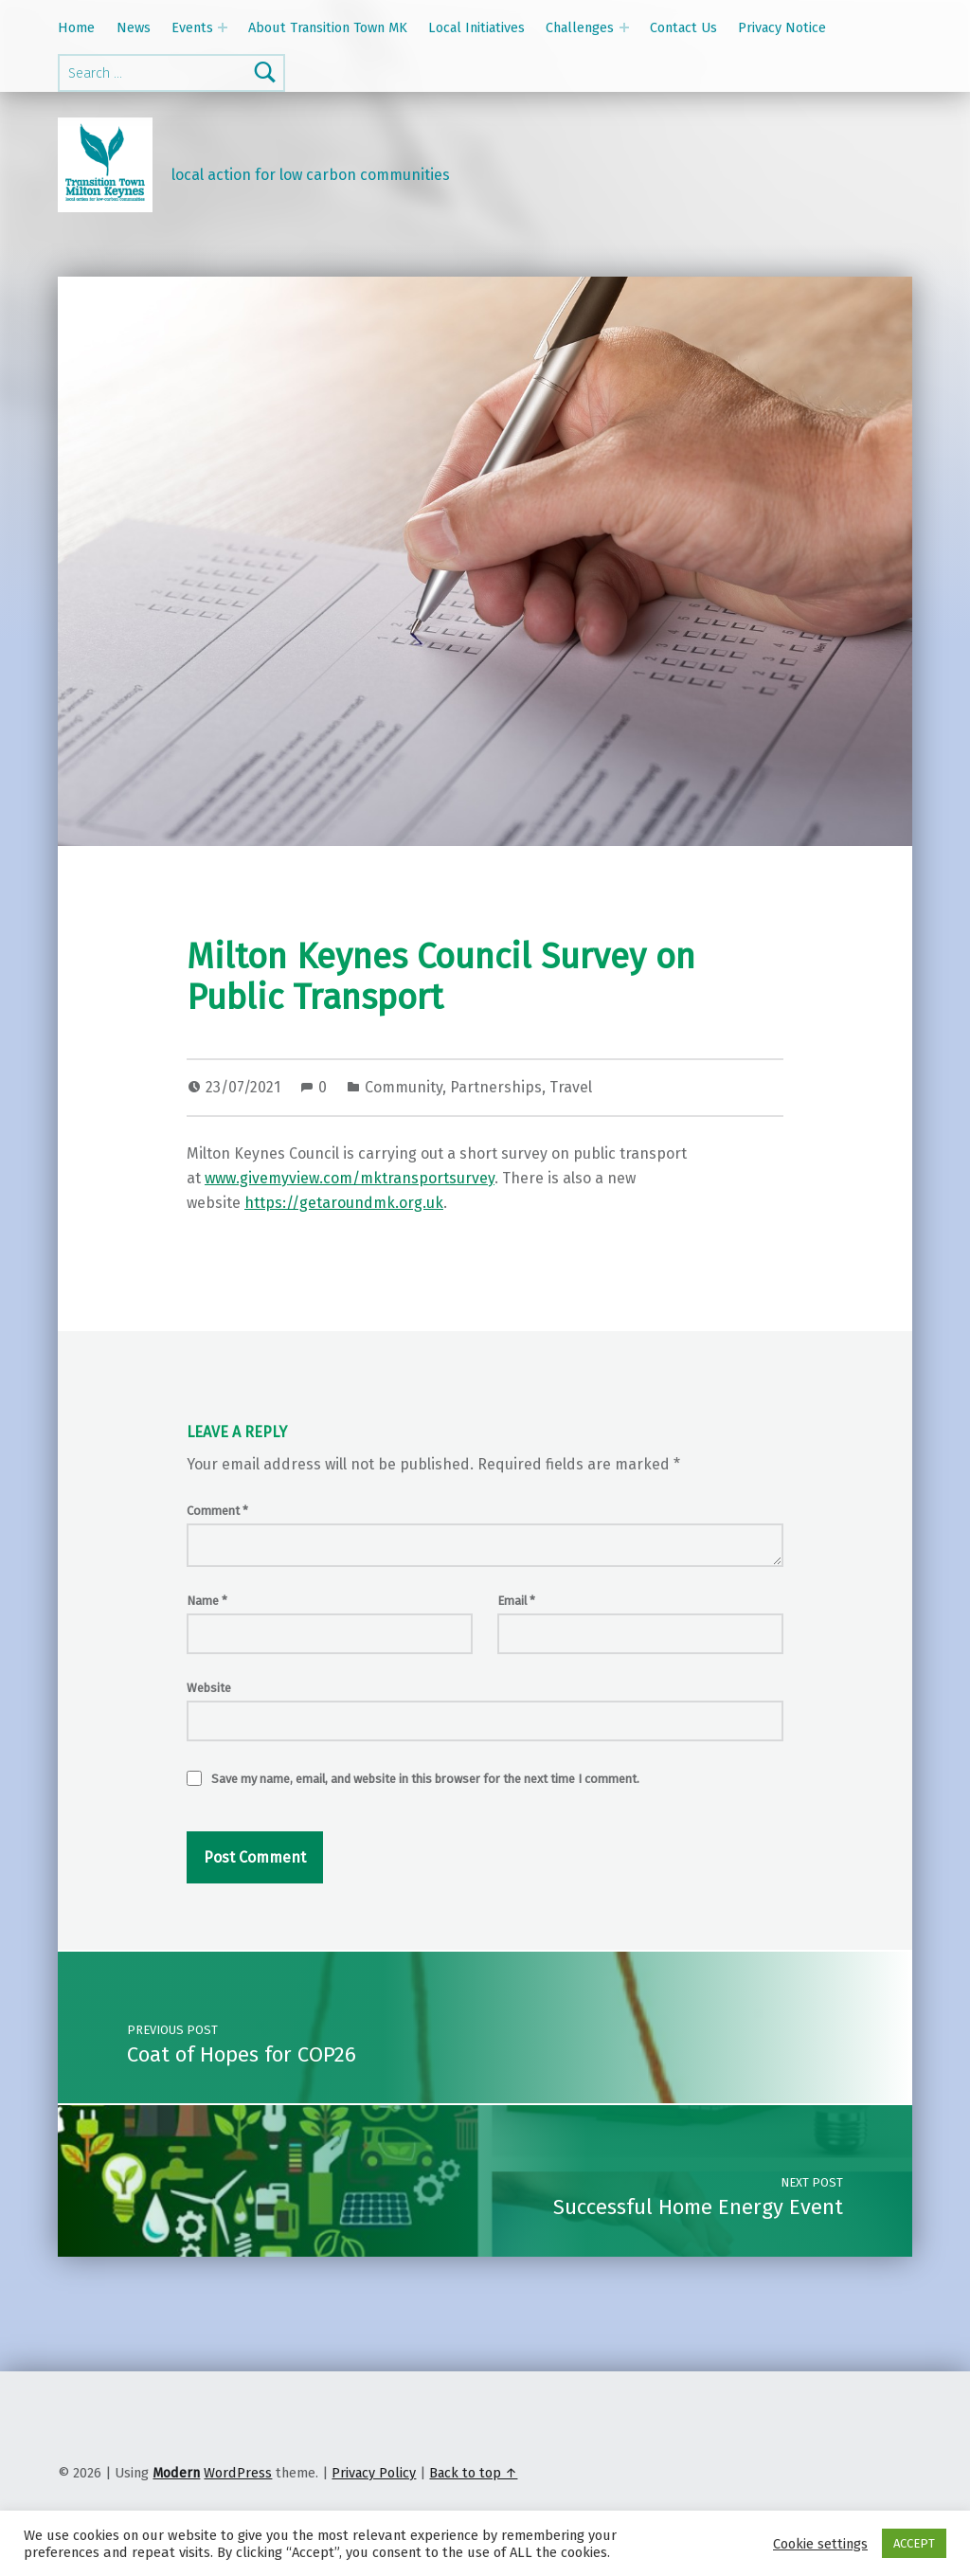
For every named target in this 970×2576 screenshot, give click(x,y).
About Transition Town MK (327, 27)
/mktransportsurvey (423, 1178)
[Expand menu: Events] (222, 27)
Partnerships (496, 1087)
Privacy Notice (782, 27)
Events (192, 27)
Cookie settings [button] (820, 2543)
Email (516, 1601)
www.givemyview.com (278, 1178)
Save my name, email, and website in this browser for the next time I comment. (425, 1779)
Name (207, 1601)
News (134, 27)
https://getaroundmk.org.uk (343, 1203)
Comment (217, 1511)
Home (76, 27)
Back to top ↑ (473, 2472)
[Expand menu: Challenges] (624, 27)
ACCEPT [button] (914, 2543)
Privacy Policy (374, 2472)
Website (209, 1688)
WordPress (238, 2472)
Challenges (580, 27)
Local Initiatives (476, 27)
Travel (570, 1087)
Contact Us (683, 27)
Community (403, 1087)
